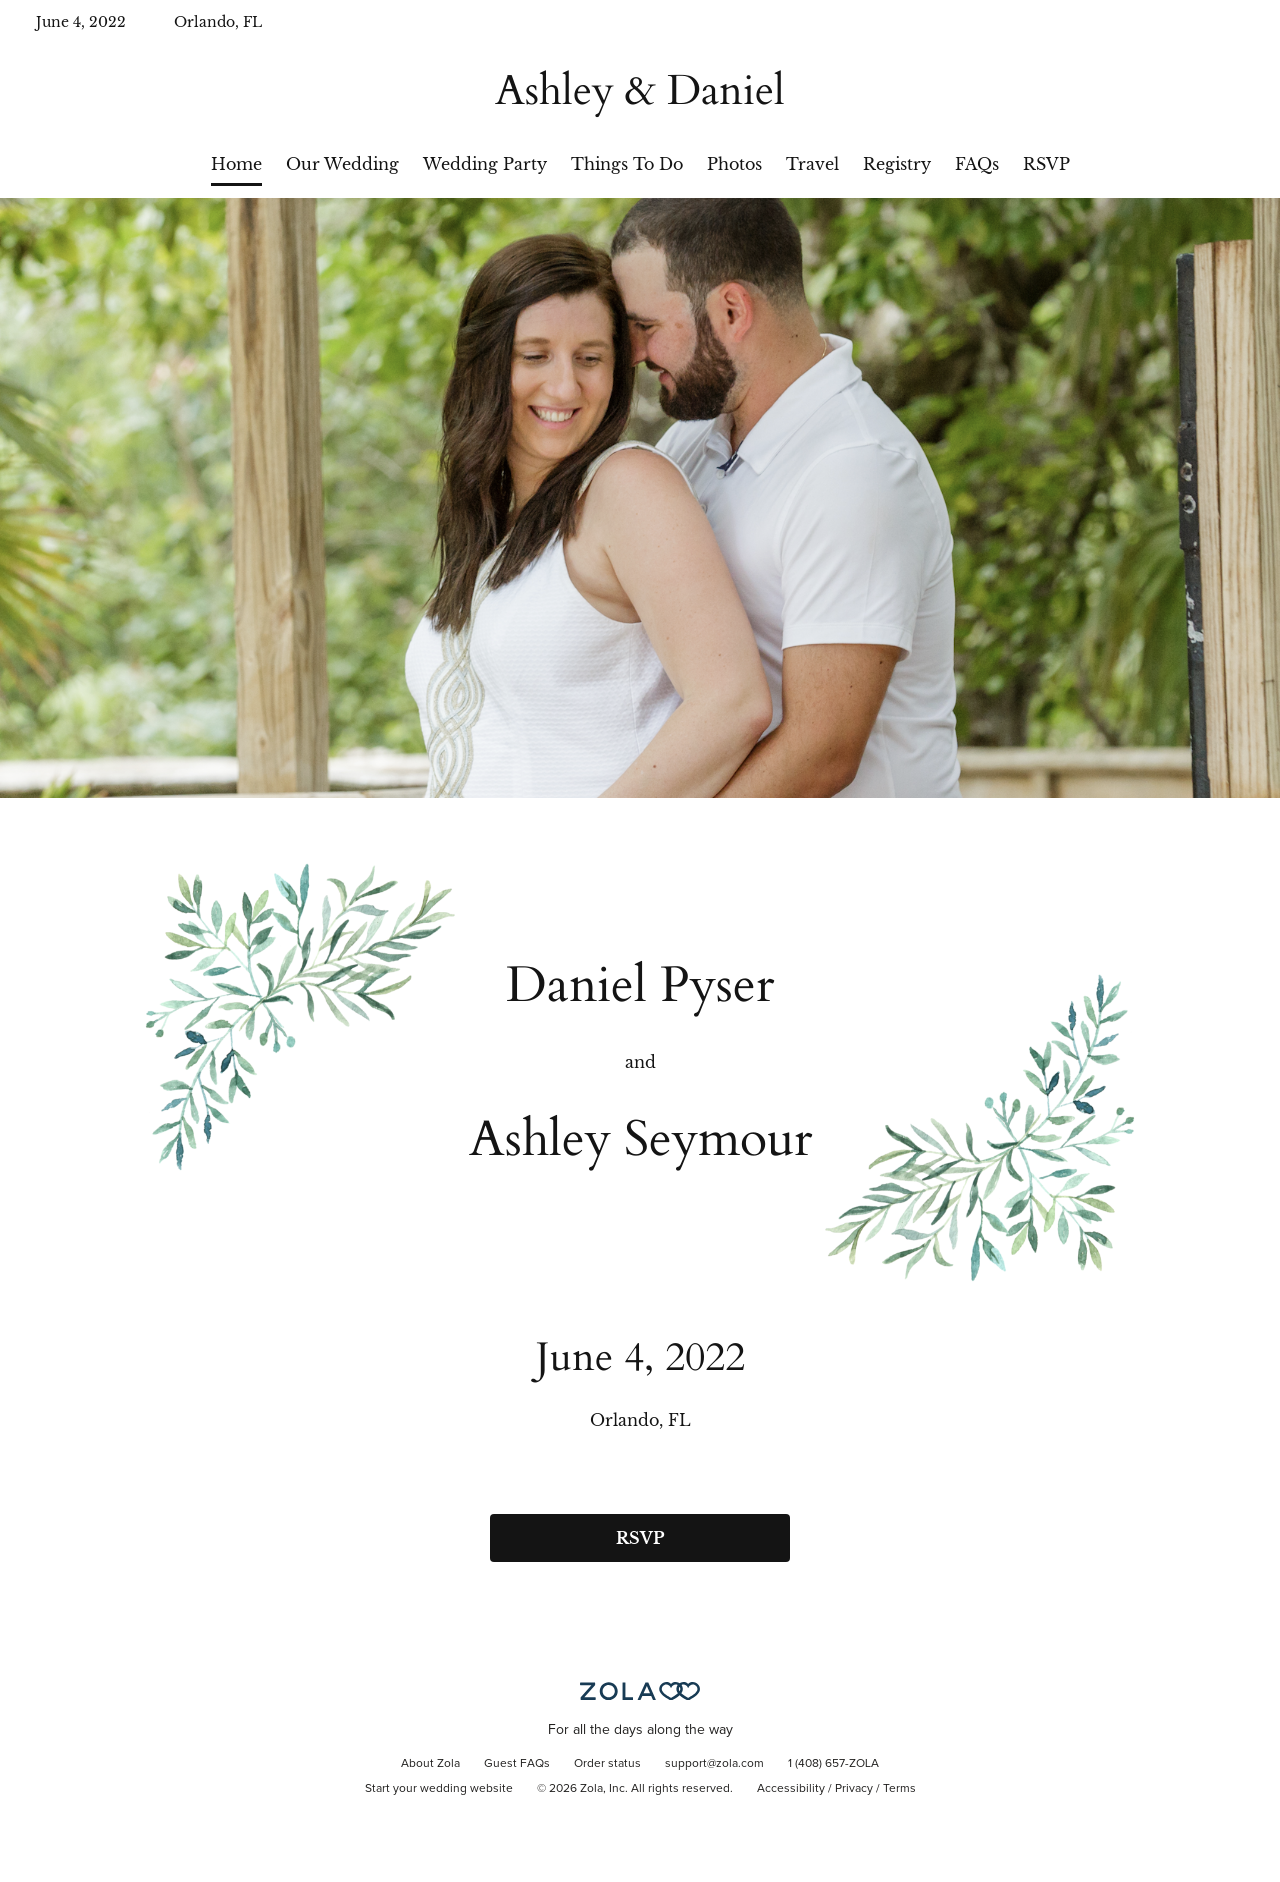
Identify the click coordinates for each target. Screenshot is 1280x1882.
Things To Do (627, 164)
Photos (734, 164)
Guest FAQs (517, 1764)
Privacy (854, 1789)
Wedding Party (485, 164)
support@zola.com (714, 1764)
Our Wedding (342, 164)
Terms (899, 1789)
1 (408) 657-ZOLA (833, 1764)
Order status (607, 1764)
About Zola (430, 1764)
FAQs (977, 164)
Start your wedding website (439, 1789)
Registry (897, 164)
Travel (812, 164)
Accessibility (791, 1789)
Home (236, 164)
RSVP (1046, 164)
